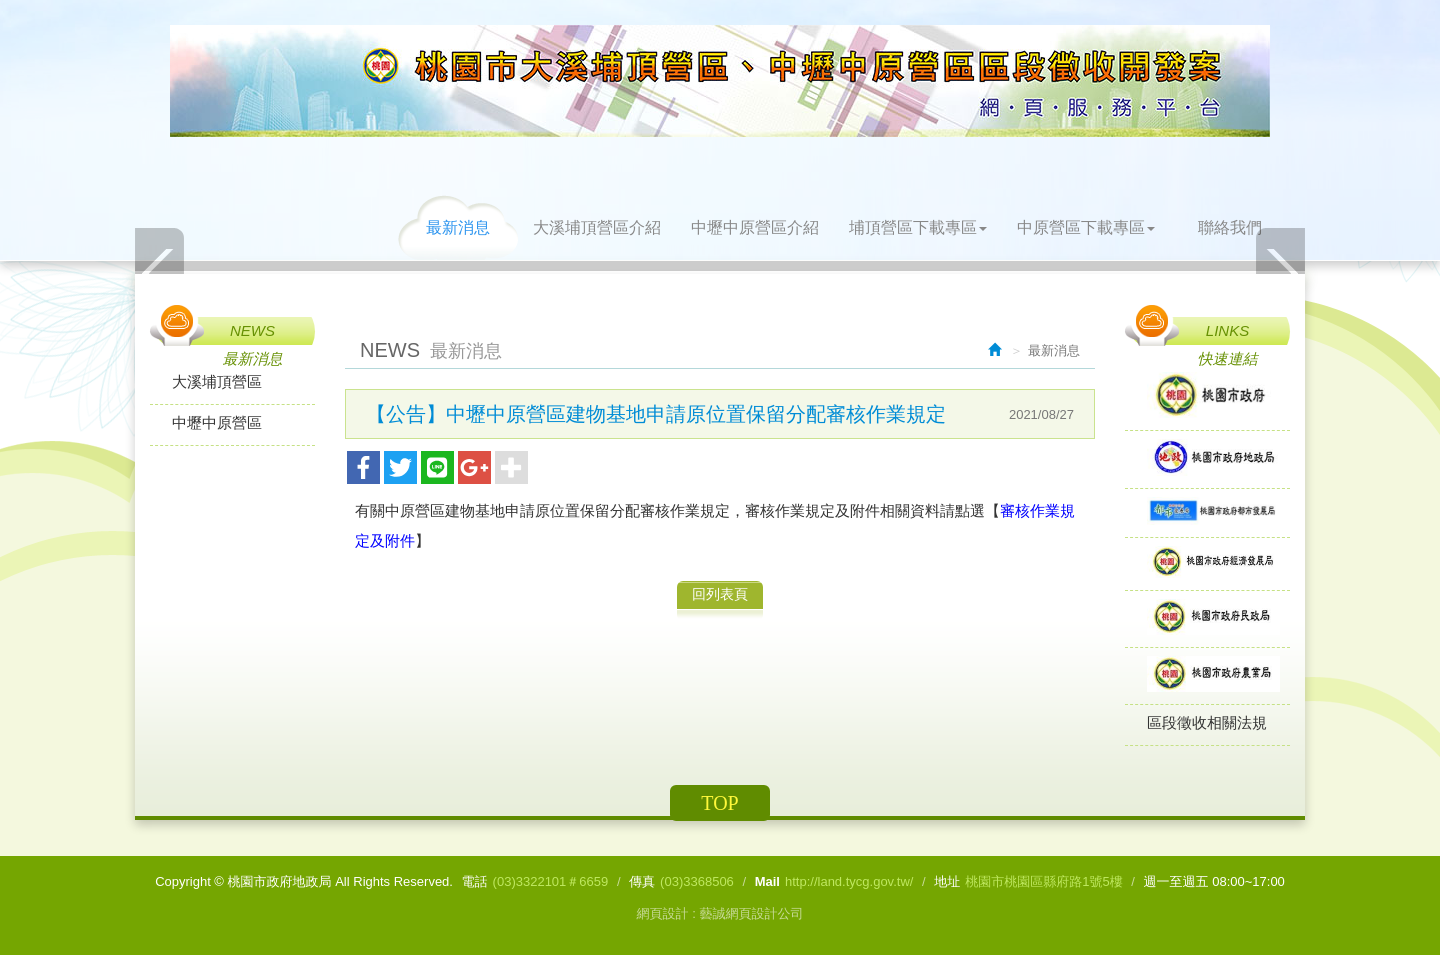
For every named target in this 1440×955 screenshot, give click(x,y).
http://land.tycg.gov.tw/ (849, 881)
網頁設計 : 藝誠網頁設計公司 (720, 913)
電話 (475, 881)
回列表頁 (720, 594)
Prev (160, 272)
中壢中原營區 (217, 422)
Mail (767, 881)
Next (1280, 272)
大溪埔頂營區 (217, 381)
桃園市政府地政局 (720, 81)
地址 (947, 881)
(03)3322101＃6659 (551, 881)
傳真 (642, 881)
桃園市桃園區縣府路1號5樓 (1043, 881)
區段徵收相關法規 (1207, 722)
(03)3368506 (697, 881)
